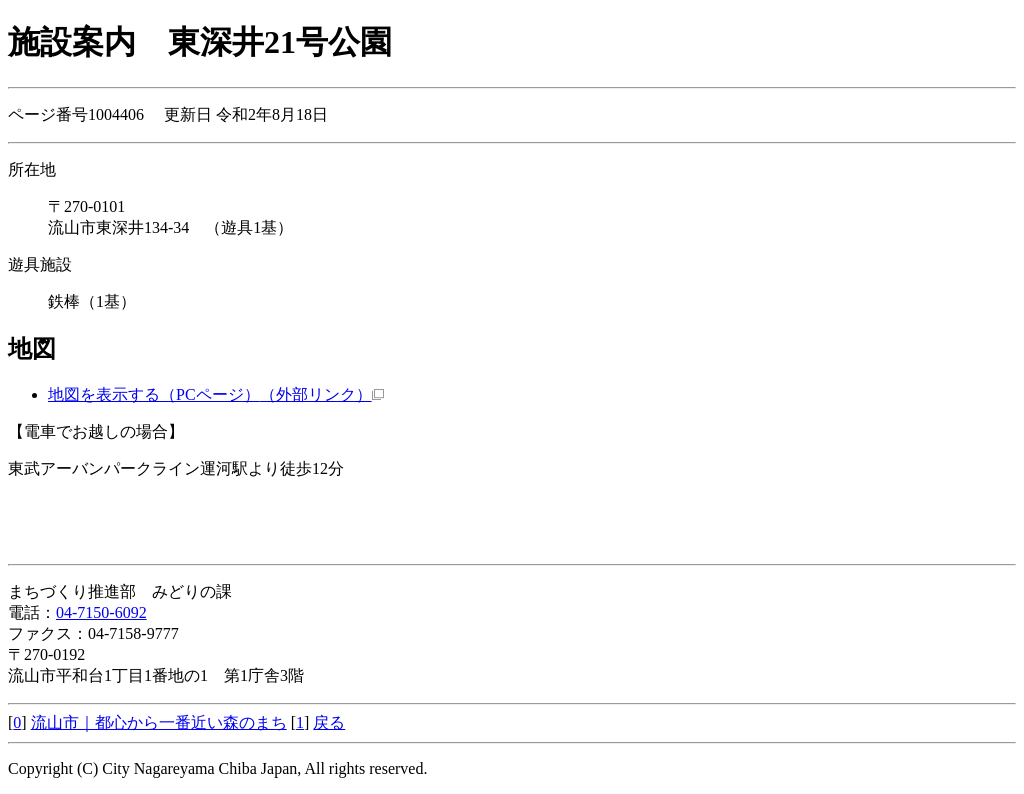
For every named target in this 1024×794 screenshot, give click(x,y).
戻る (329, 722)
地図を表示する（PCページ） (216, 394)
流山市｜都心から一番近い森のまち (159, 722)
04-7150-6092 (101, 612)
